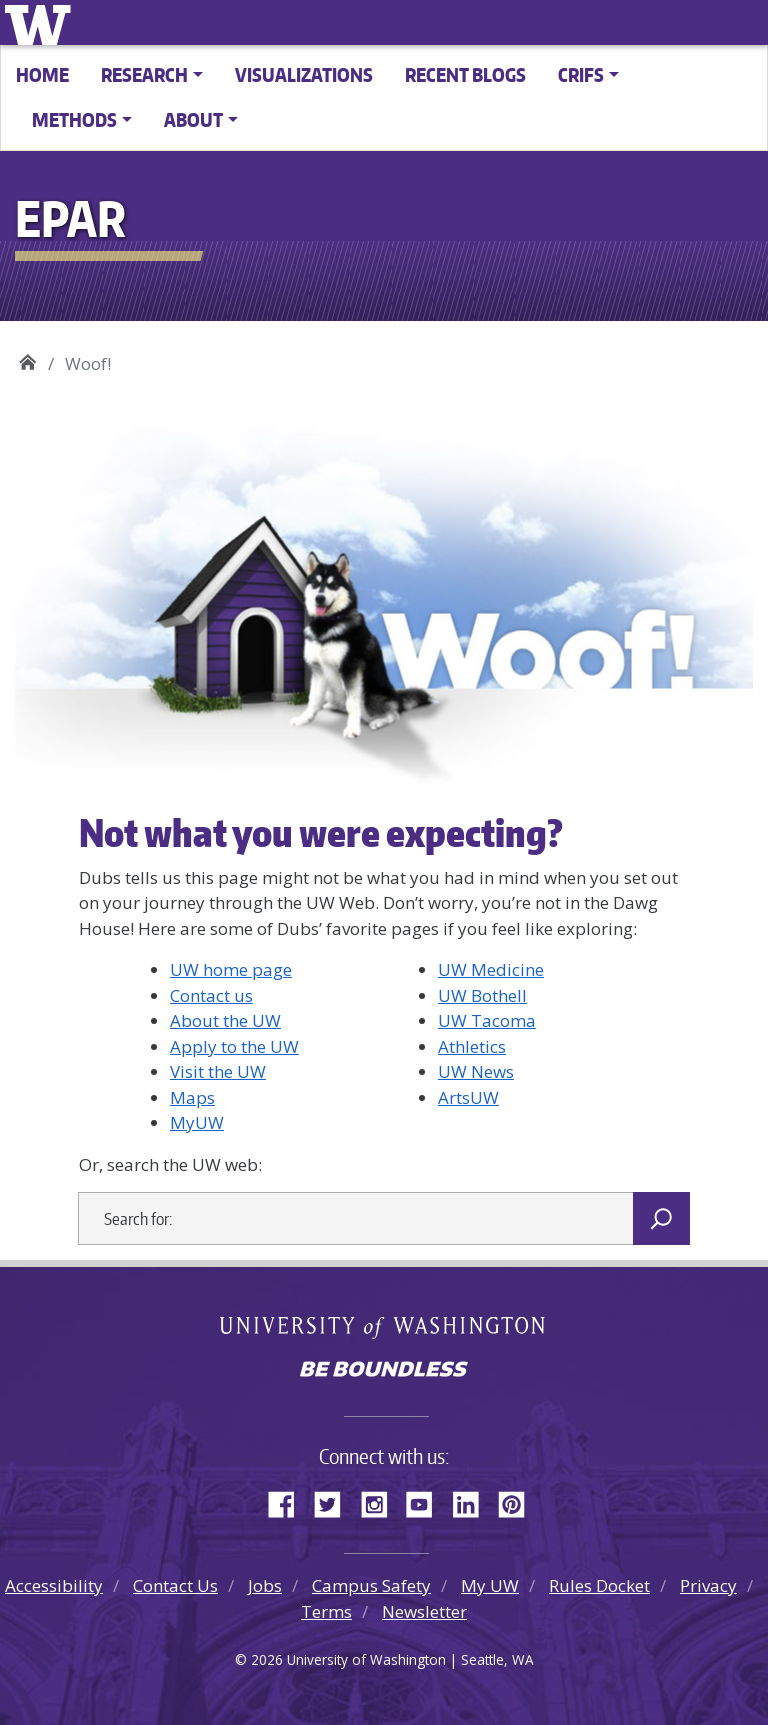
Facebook (289, 1501)
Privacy (708, 1585)
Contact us (211, 995)
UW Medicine (491, 969)
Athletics (472, 1046)
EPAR (27, 356)
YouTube (427, 1501)
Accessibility (54, 1585)
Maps (192, 1097)
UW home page (231, 969)
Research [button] (144, 74)
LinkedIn (473, 1501)
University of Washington (41, 22)
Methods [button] (74, 119)
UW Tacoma (487, 1020)
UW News (476, 1071)
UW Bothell (482, 995)
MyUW (197, 1122)
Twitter (335, 1501)
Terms (326, 1611)
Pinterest (519, 1501)
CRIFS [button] (581, 74)
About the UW (225, 1020)
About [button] (193, 119)
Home (42, 74)
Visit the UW (218, 1071)
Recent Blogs (465, 74)
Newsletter (424, 1611)
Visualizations (304, 74)
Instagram (381, 1501)
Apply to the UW (234, 1046)
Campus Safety (371, 1585)
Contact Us (175, 1585)
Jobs (265, 1585)
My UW (490, 1585)
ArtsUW (468, 1097)
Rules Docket (599, 1585)
